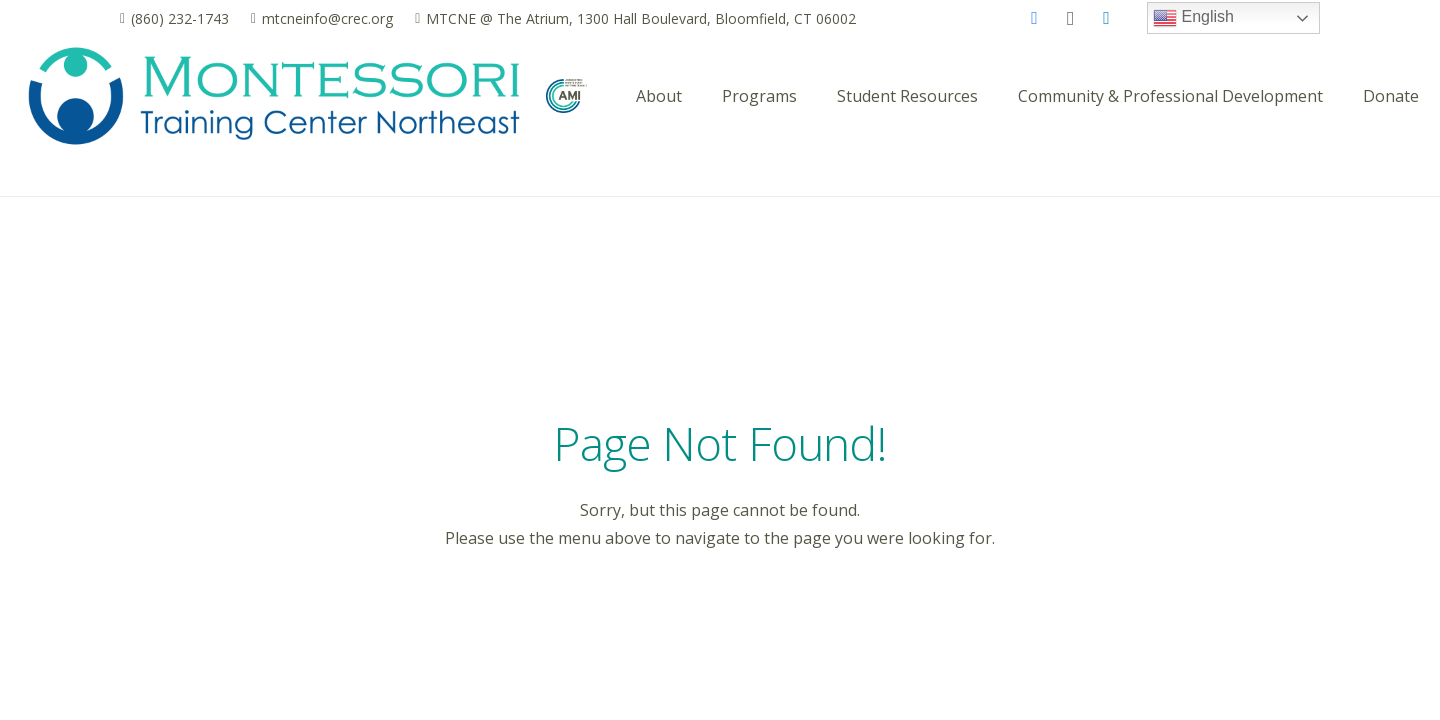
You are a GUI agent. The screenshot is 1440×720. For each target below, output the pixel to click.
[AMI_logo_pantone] (566, 96)
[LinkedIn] (1107, 18)
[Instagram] (1071, 18)
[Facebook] (1035, 18)
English (1193, 18)
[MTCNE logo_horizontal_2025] (274, 96)
